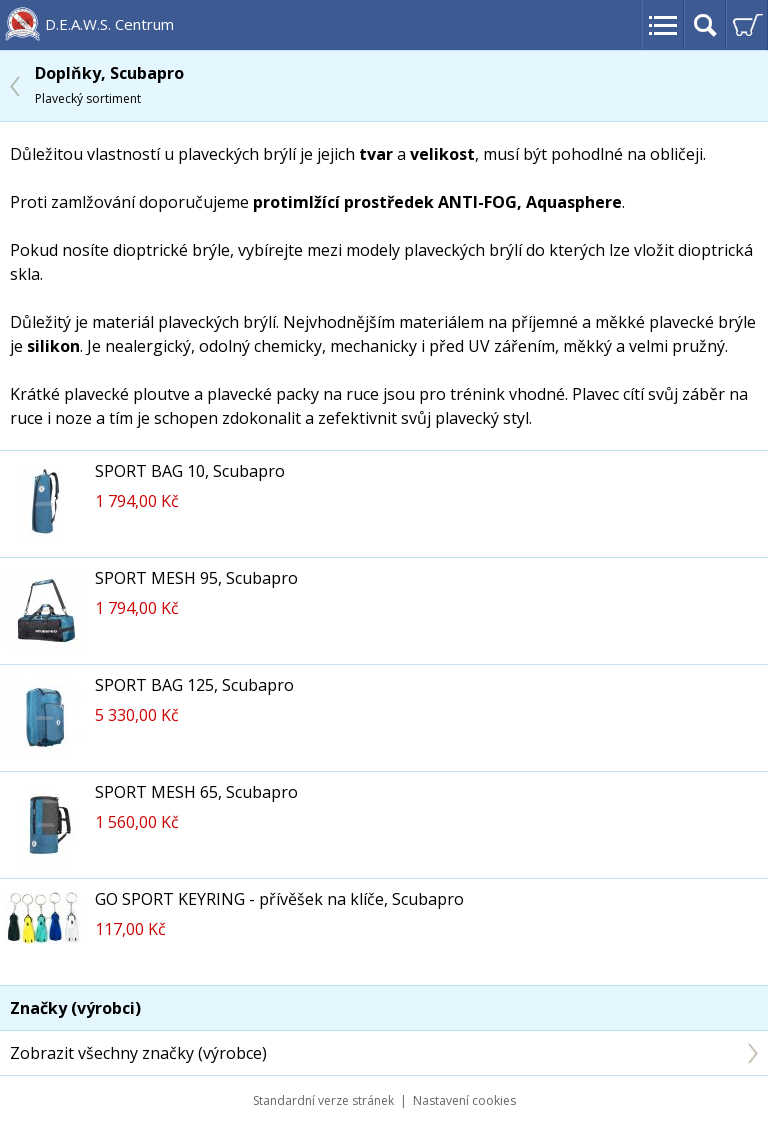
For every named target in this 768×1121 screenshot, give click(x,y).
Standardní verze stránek (323, 1100)
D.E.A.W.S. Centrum (109, 24)
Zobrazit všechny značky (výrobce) (138, 1053)
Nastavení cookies (464, 1100)
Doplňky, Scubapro (109, 84)
